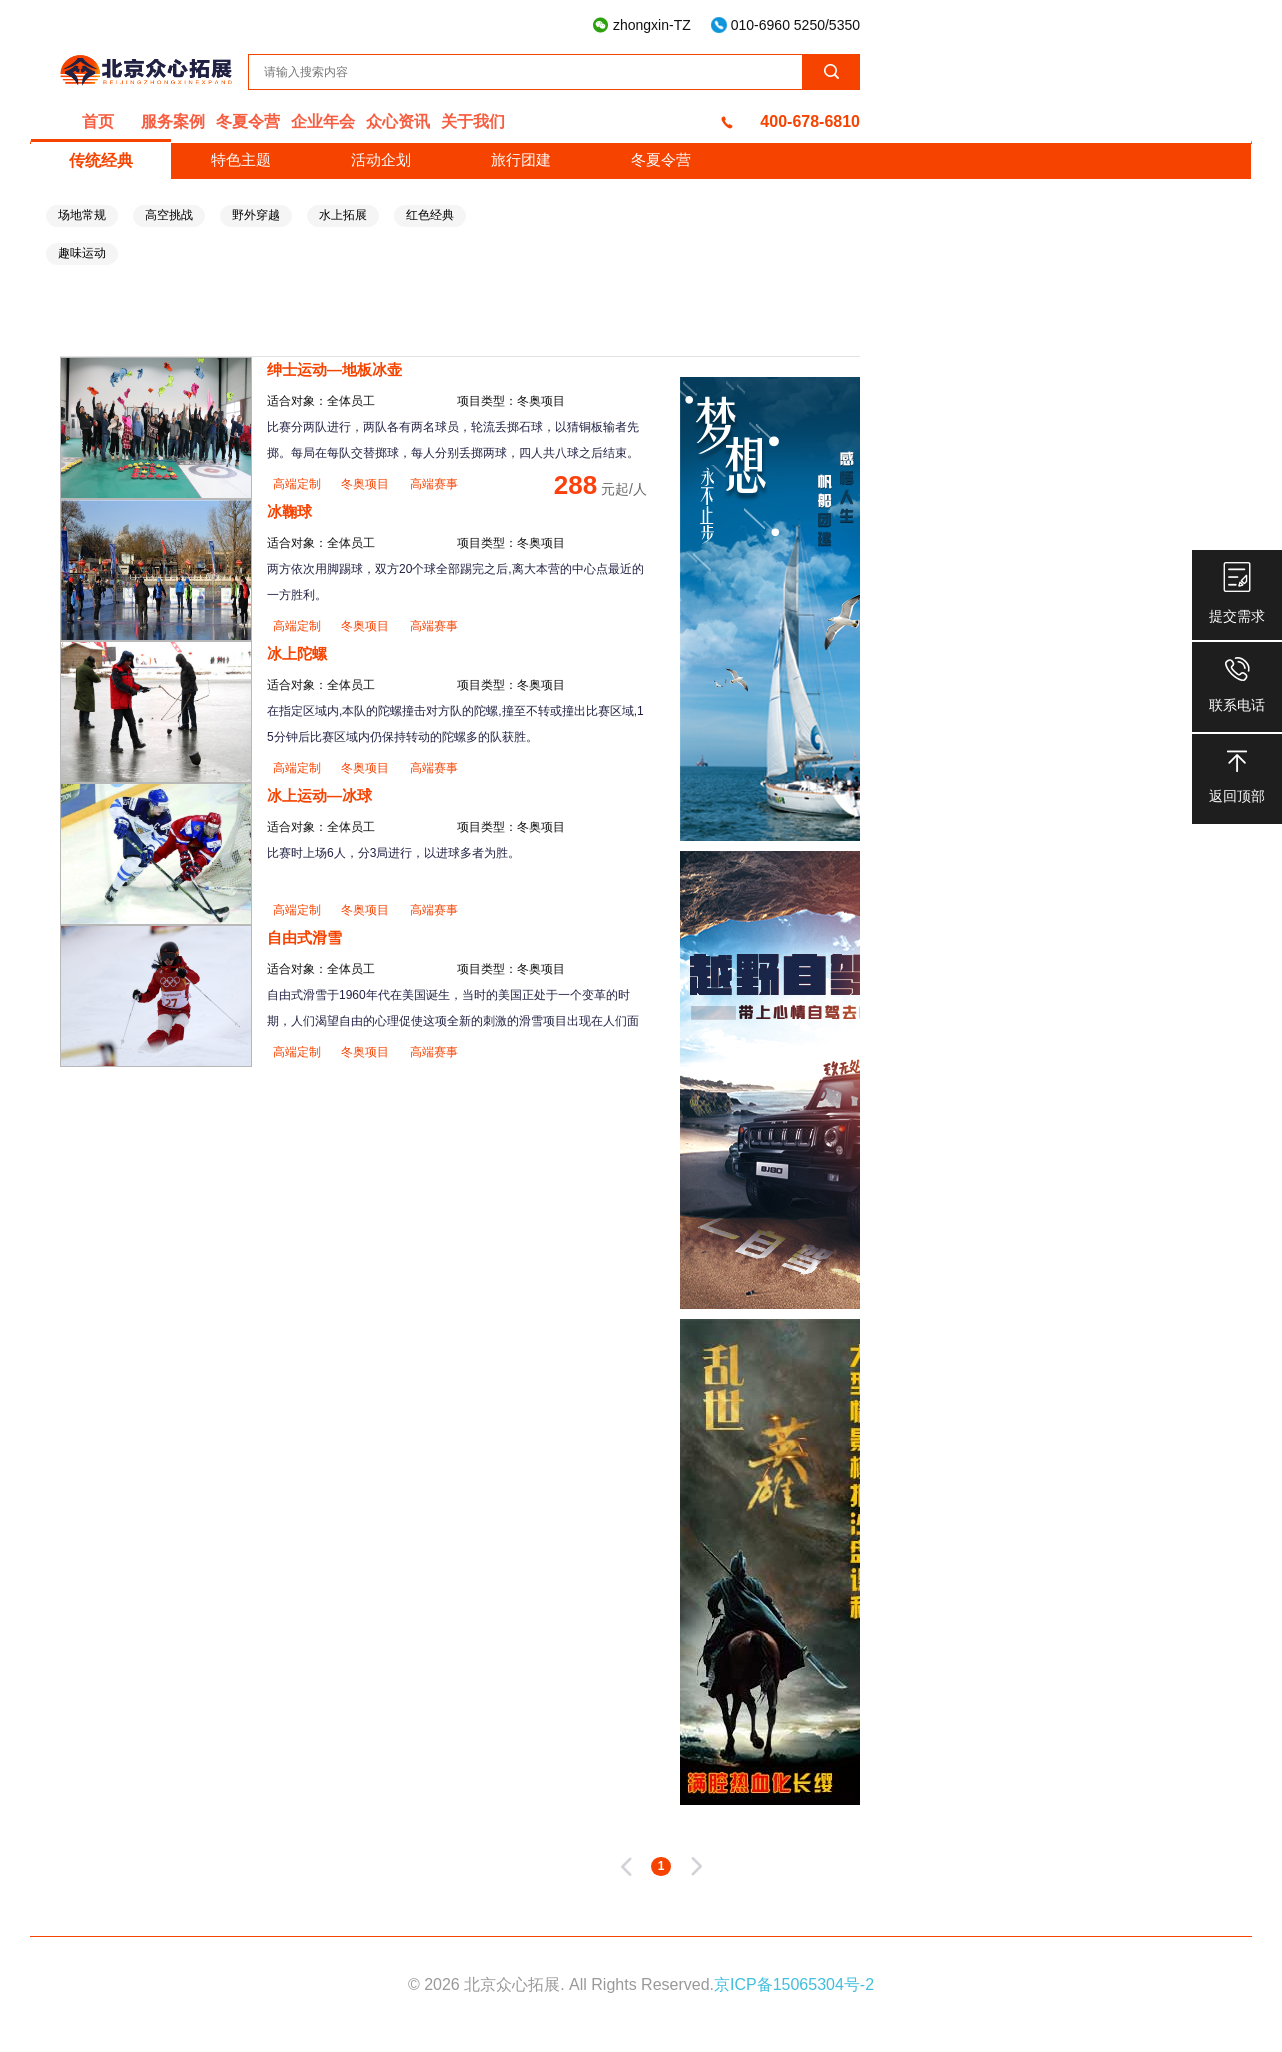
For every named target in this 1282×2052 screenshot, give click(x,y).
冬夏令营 (248, 121)
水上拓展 (343, 215)
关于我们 (473, 121)
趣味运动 (82, 253)
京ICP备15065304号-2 (794, 1984)
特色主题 (241, 159)
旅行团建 (521, 159)
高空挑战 (169, 215)
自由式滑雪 (304, 937)
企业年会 (323, 121)
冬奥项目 (366, 484)
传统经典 (101, 160)
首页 (98, 121)
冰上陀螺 (297, 653)
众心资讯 (398, 121)
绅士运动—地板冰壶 (334, 369)
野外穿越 (256, 215)
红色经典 (430, 215)
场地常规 (82, 215)
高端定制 (298, 484)
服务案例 (173, 121)
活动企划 (381, 159)
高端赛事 (434, 484)
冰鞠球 (289, 511)
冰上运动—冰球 (319, 795)
